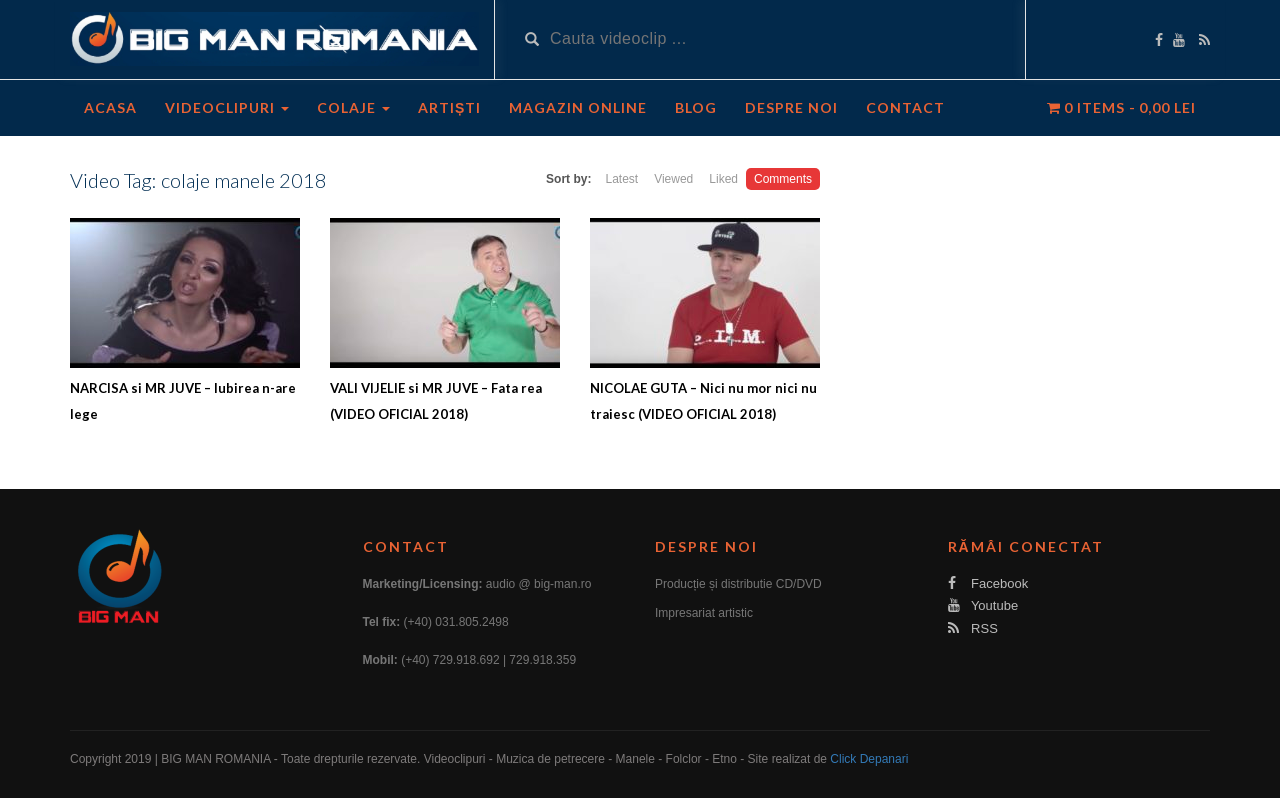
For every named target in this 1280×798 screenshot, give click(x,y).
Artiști (449, 107)
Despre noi (791, 107)
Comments (783, 179)
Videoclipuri (227, 107)
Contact (905, 107)
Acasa (110, 107)
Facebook (988, 583)
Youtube (983, 605)
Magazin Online (578, 107)
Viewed (673, 179)
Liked (723, 179)
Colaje (353, 107)
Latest (621, 179)
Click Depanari (869, 759)
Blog (696, 107)
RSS (973, 628)
